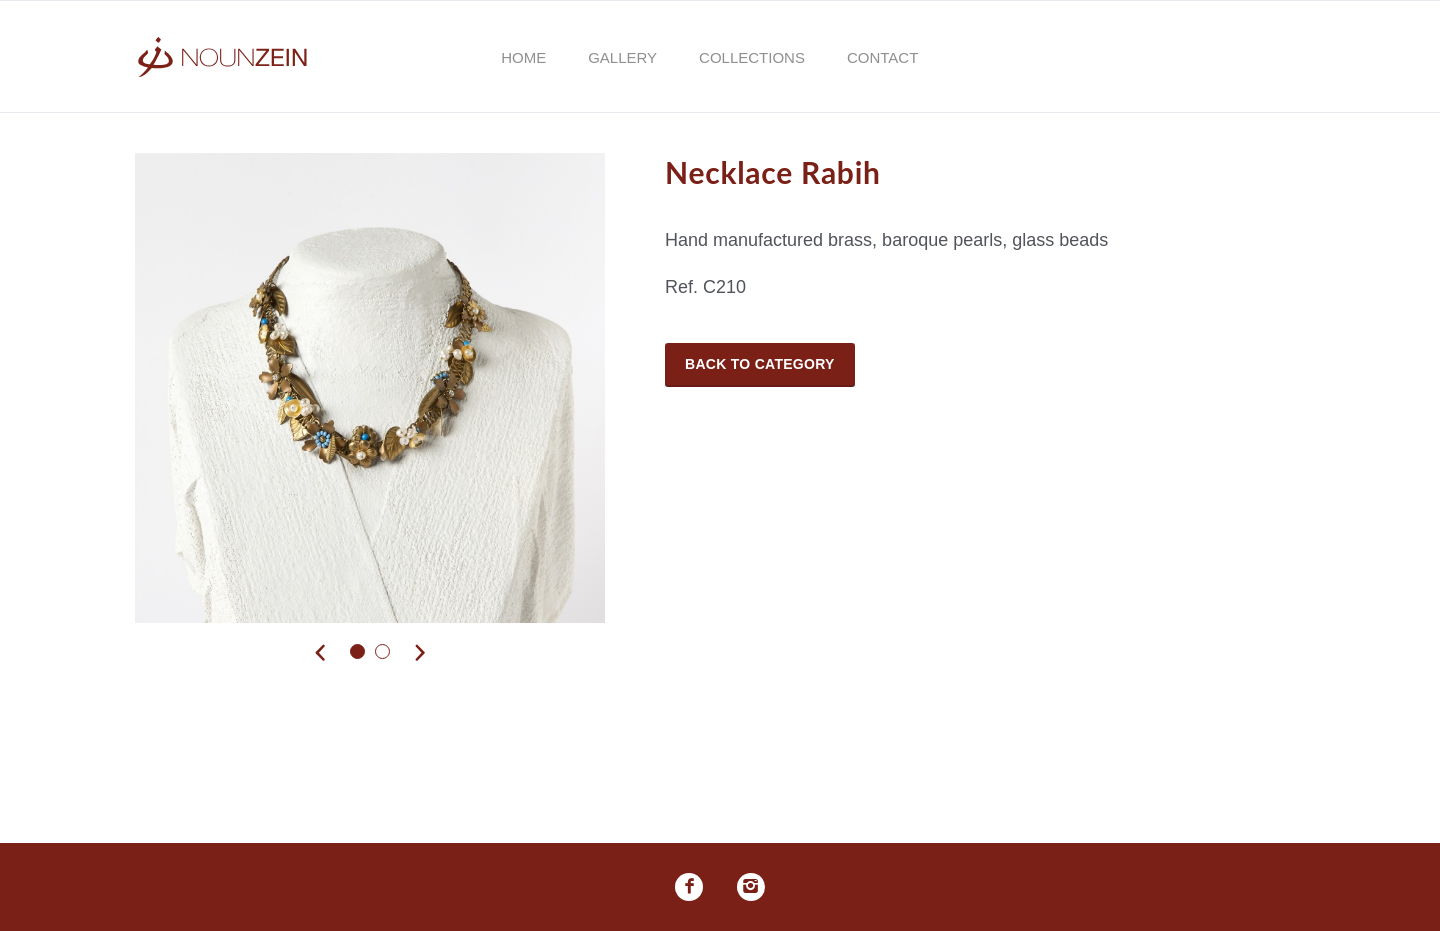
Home (523, 57)
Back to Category (760, 364)
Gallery (622, 57)
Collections (752, 57)
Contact (882, 57)
